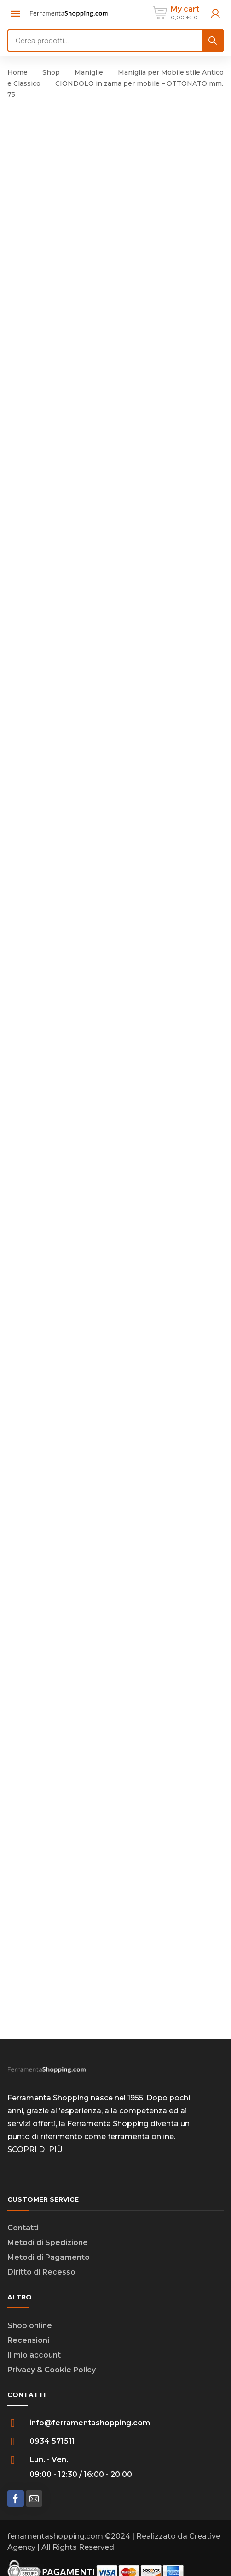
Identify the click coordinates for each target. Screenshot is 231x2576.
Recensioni (28, 2340)
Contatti (23, 2227)
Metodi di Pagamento (48, 2257)
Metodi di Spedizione (47, 2242)
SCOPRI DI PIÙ (35, 2149)
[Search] (213, 40)
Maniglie (89, 72)
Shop (51, 72)
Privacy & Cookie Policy (51, 2369)
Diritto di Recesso (41, 2272)
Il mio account (34, 2355)
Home (17, 72)
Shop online (29, 2325)
